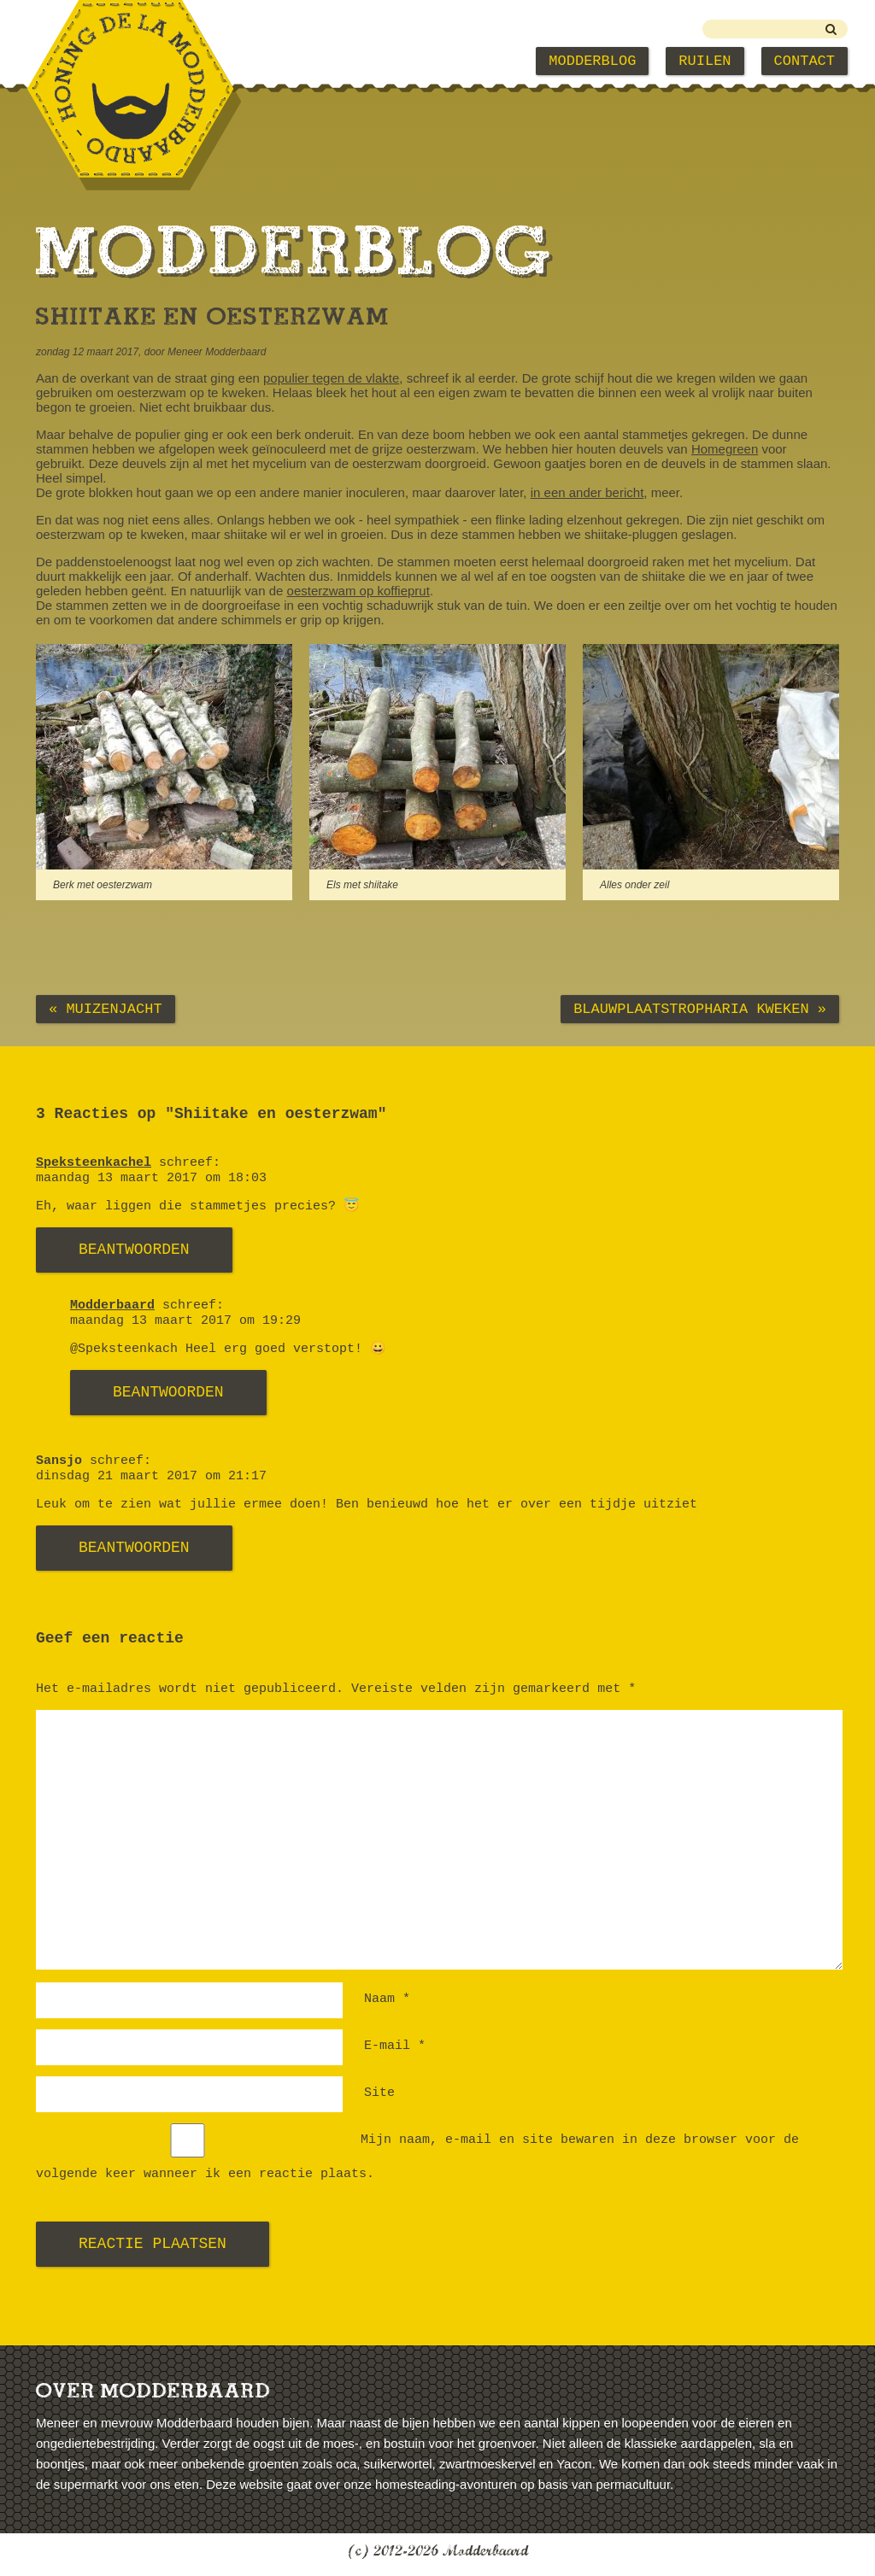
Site (379, 2093)
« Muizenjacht (105, 1009)
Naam (387, 1999)
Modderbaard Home (122, 61)
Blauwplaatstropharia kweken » (699, 1009)
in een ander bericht (587, 492)
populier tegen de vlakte (331, 378)
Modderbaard (112, 1305)
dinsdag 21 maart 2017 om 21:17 (151, 1476)
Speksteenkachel (93, 1163)
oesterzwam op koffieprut (358, 590)
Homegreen (724, 449)
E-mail (395, 2046)
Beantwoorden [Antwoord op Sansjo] (134, 1547)
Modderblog (592, 61)
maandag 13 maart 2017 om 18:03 (151, 1178)
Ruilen (704, 61)
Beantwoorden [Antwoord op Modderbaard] (168, 1392)
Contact (804, 61)
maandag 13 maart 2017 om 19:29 (185, 1321)
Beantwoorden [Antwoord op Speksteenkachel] (134, 1249)
